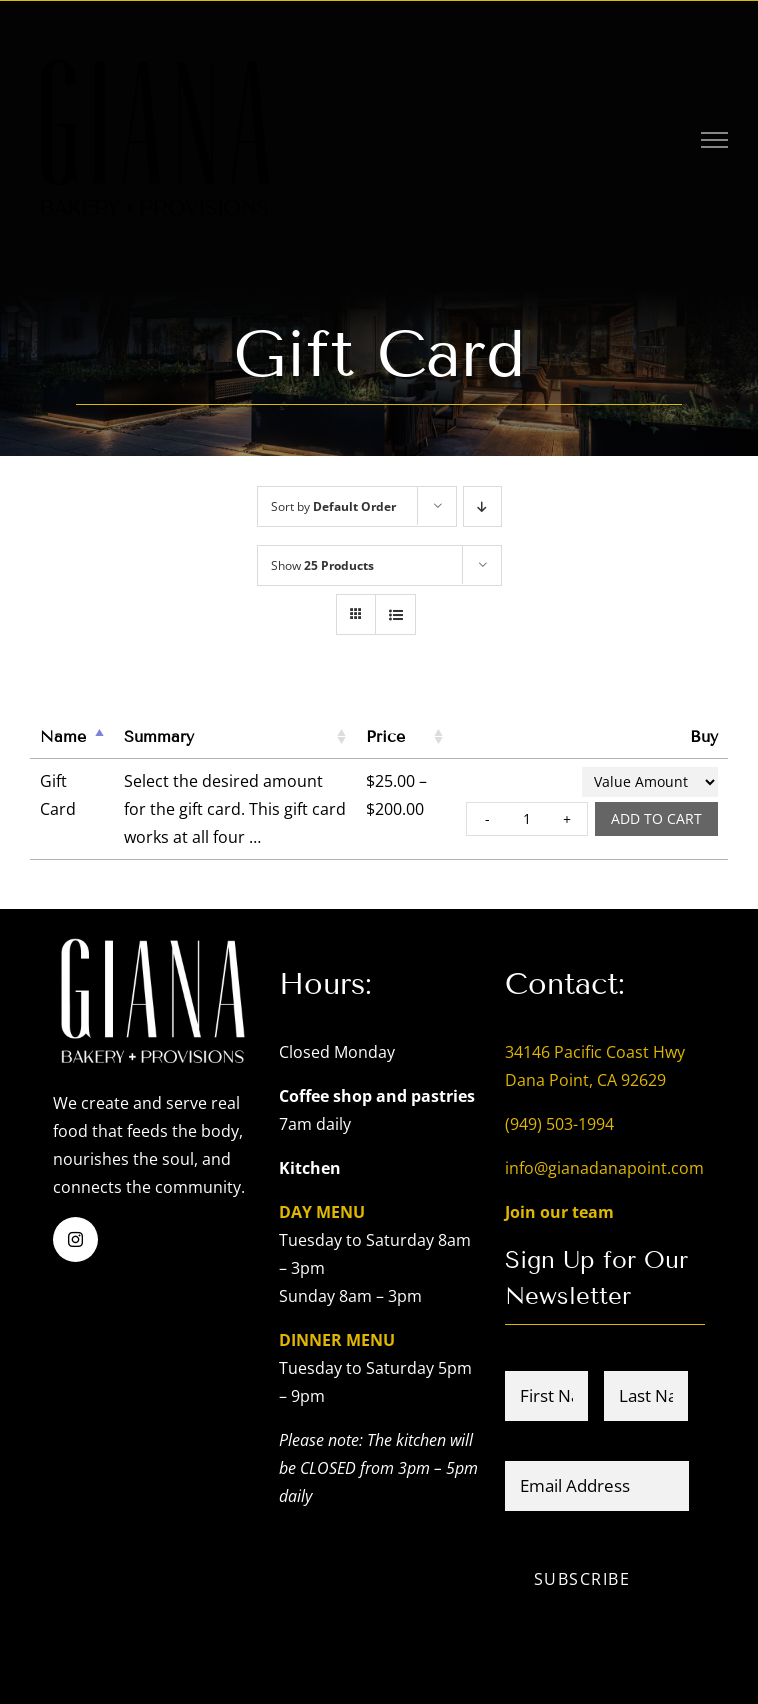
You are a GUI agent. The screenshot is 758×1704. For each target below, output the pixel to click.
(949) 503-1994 (559, 1124)
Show (322, 565)
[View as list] (395, 614)
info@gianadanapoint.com (604, 1168)
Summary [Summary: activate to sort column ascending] (159, 736)
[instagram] (75, 1239)
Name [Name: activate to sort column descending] (63, 736)
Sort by (333, 506)
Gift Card (58, 795)
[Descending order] (482, 506)
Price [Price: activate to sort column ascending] (385, 736)
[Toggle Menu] (715, 140)
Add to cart (656, 818)
